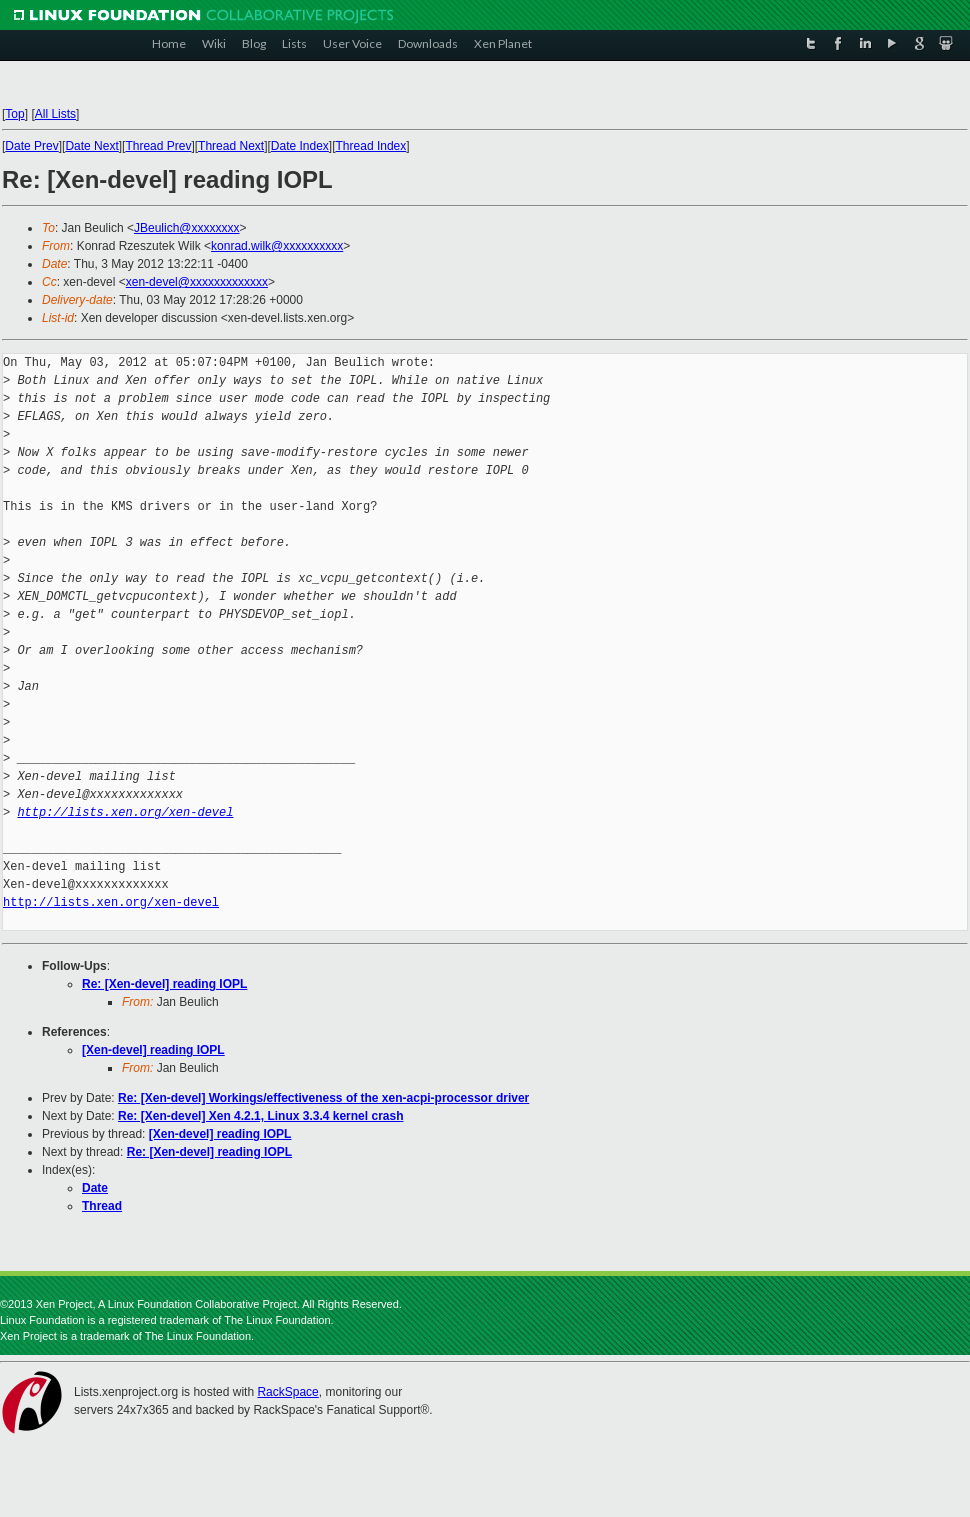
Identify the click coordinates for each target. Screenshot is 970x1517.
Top (14, 114)
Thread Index (371, 146)
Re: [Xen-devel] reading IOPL (164, 984)
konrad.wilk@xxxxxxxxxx (277, 246)
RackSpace (287, 1392)
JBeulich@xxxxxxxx (187, 228)
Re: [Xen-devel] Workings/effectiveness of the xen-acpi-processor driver (323, 1098)
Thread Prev (158, 146)
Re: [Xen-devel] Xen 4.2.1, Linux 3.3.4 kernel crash (260, 1116)
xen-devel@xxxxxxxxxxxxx (197, 282)
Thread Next (231, 146)
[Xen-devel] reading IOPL (153, 1050)
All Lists (55, 114)
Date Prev (31, 146)
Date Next (91, 146)
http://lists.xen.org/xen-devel (125, 812)
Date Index (300, 146)
